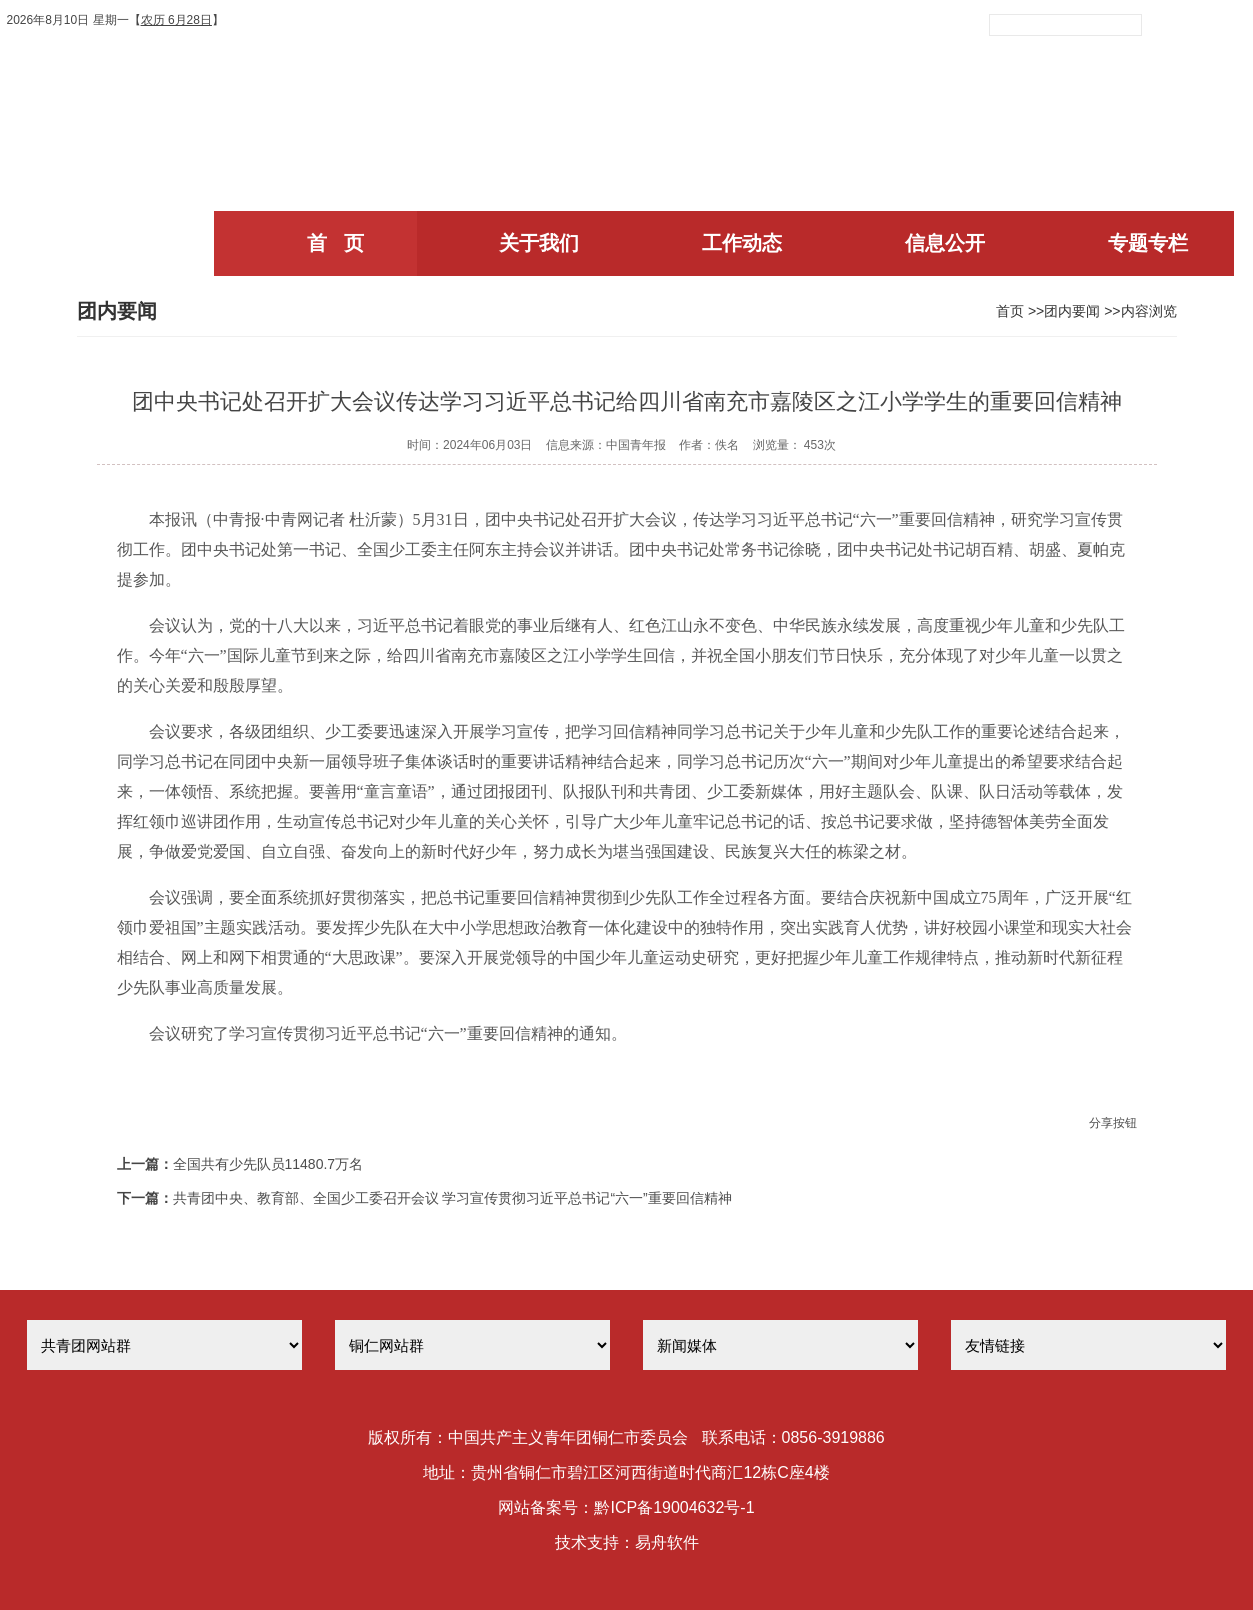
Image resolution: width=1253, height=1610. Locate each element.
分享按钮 (1113, 1123)
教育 (572, 927)
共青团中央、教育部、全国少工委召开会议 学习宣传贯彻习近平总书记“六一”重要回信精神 (452, 1198)
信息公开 (945, 243)
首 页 (335, 243)
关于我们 (539, 243)
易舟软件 (667, 1542)
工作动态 (742, 243)
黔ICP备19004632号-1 (674, 1507)
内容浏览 (1149, 311)
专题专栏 (1148, 243)
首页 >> (1020, 311)
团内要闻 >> (1082, 311)
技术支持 (587, 1542)
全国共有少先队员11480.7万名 (268, 1164)
